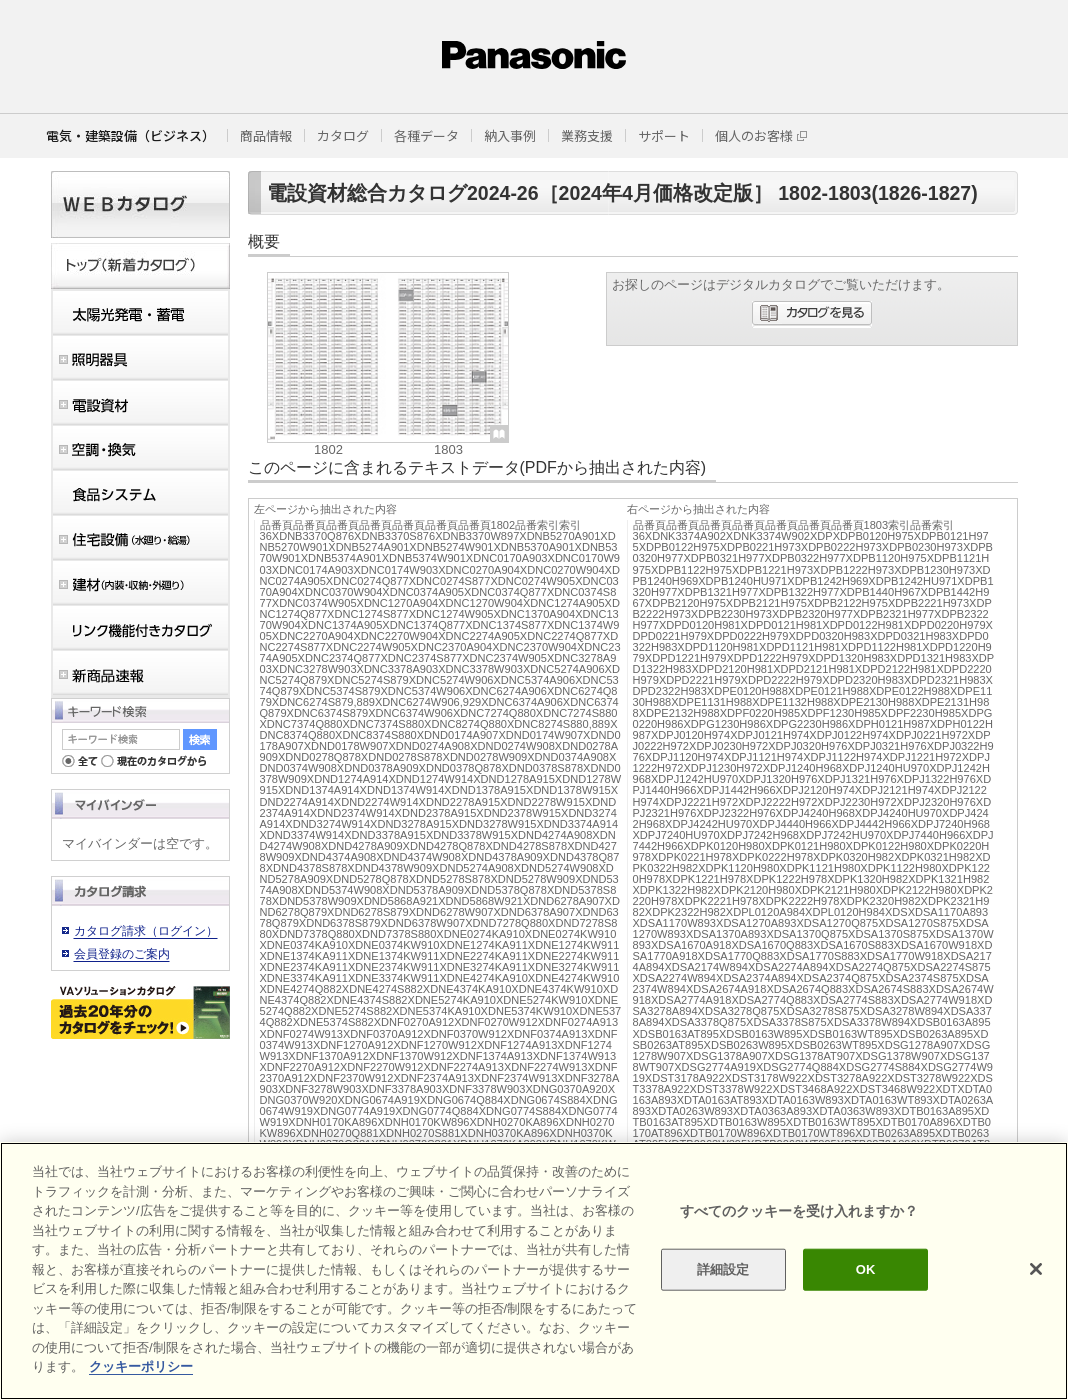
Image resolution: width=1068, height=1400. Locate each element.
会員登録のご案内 (122, 954)
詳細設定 (723, 1269)
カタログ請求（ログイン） (146, 931)
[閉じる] (1036, 1269)
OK (866, 1269)
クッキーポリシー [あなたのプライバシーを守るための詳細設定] (141, 1366)
